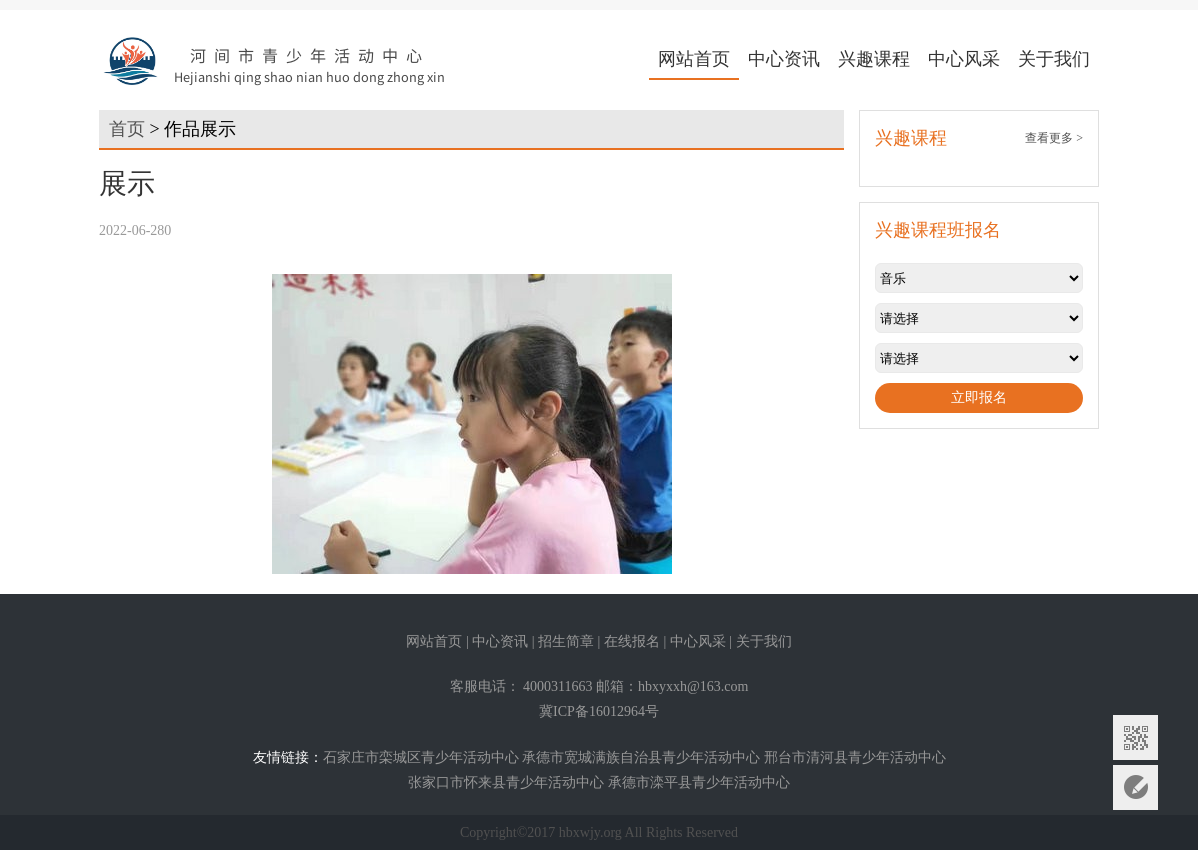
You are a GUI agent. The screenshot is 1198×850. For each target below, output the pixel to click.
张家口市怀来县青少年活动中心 (506, 782)
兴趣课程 (874, 59)
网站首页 (694, 59)
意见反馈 (1135, 787)
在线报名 (632, 641)
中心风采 (964, 59)
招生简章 (566, 641)
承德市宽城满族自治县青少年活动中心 (641, 757)
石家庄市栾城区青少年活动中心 (421, 757)
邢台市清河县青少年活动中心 (855, 757)
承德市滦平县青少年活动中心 (699, 782)
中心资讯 (784, 59)
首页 (127, 129)
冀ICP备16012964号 (599, 711)
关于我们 (1054, 59)
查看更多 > (1054, 138)
